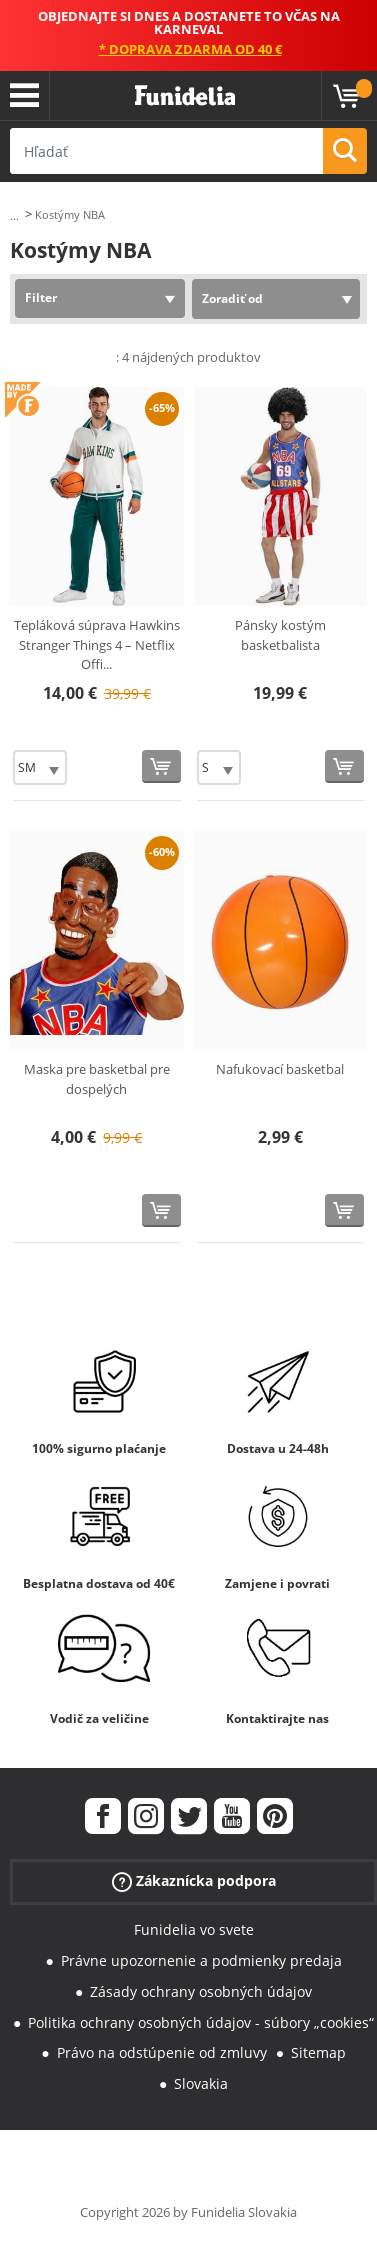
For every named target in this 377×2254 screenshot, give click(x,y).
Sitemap (318, 2052)
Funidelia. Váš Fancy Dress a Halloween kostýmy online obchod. (185, 96)
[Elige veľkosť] (40, 767)
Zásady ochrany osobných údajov (201, 1991)
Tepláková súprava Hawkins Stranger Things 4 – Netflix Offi (97, 644)
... (14, 215)
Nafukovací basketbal (280, 1069)
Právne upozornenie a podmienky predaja (201, 1960)
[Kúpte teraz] (161, 766)
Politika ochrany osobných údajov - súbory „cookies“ (201, 2022)
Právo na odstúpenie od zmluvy (162, 2052)
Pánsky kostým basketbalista (280, 635)
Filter (41, 297)
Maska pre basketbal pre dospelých (97, 1079)
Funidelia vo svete (194, 1929)
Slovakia (201, 2083)
